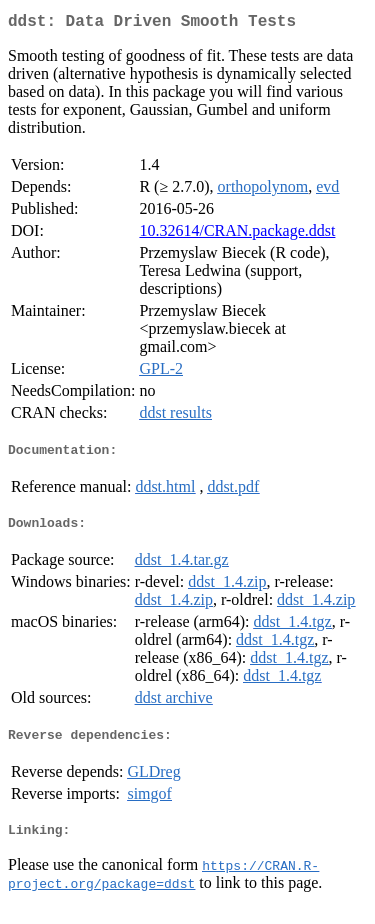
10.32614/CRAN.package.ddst (237, 234)
